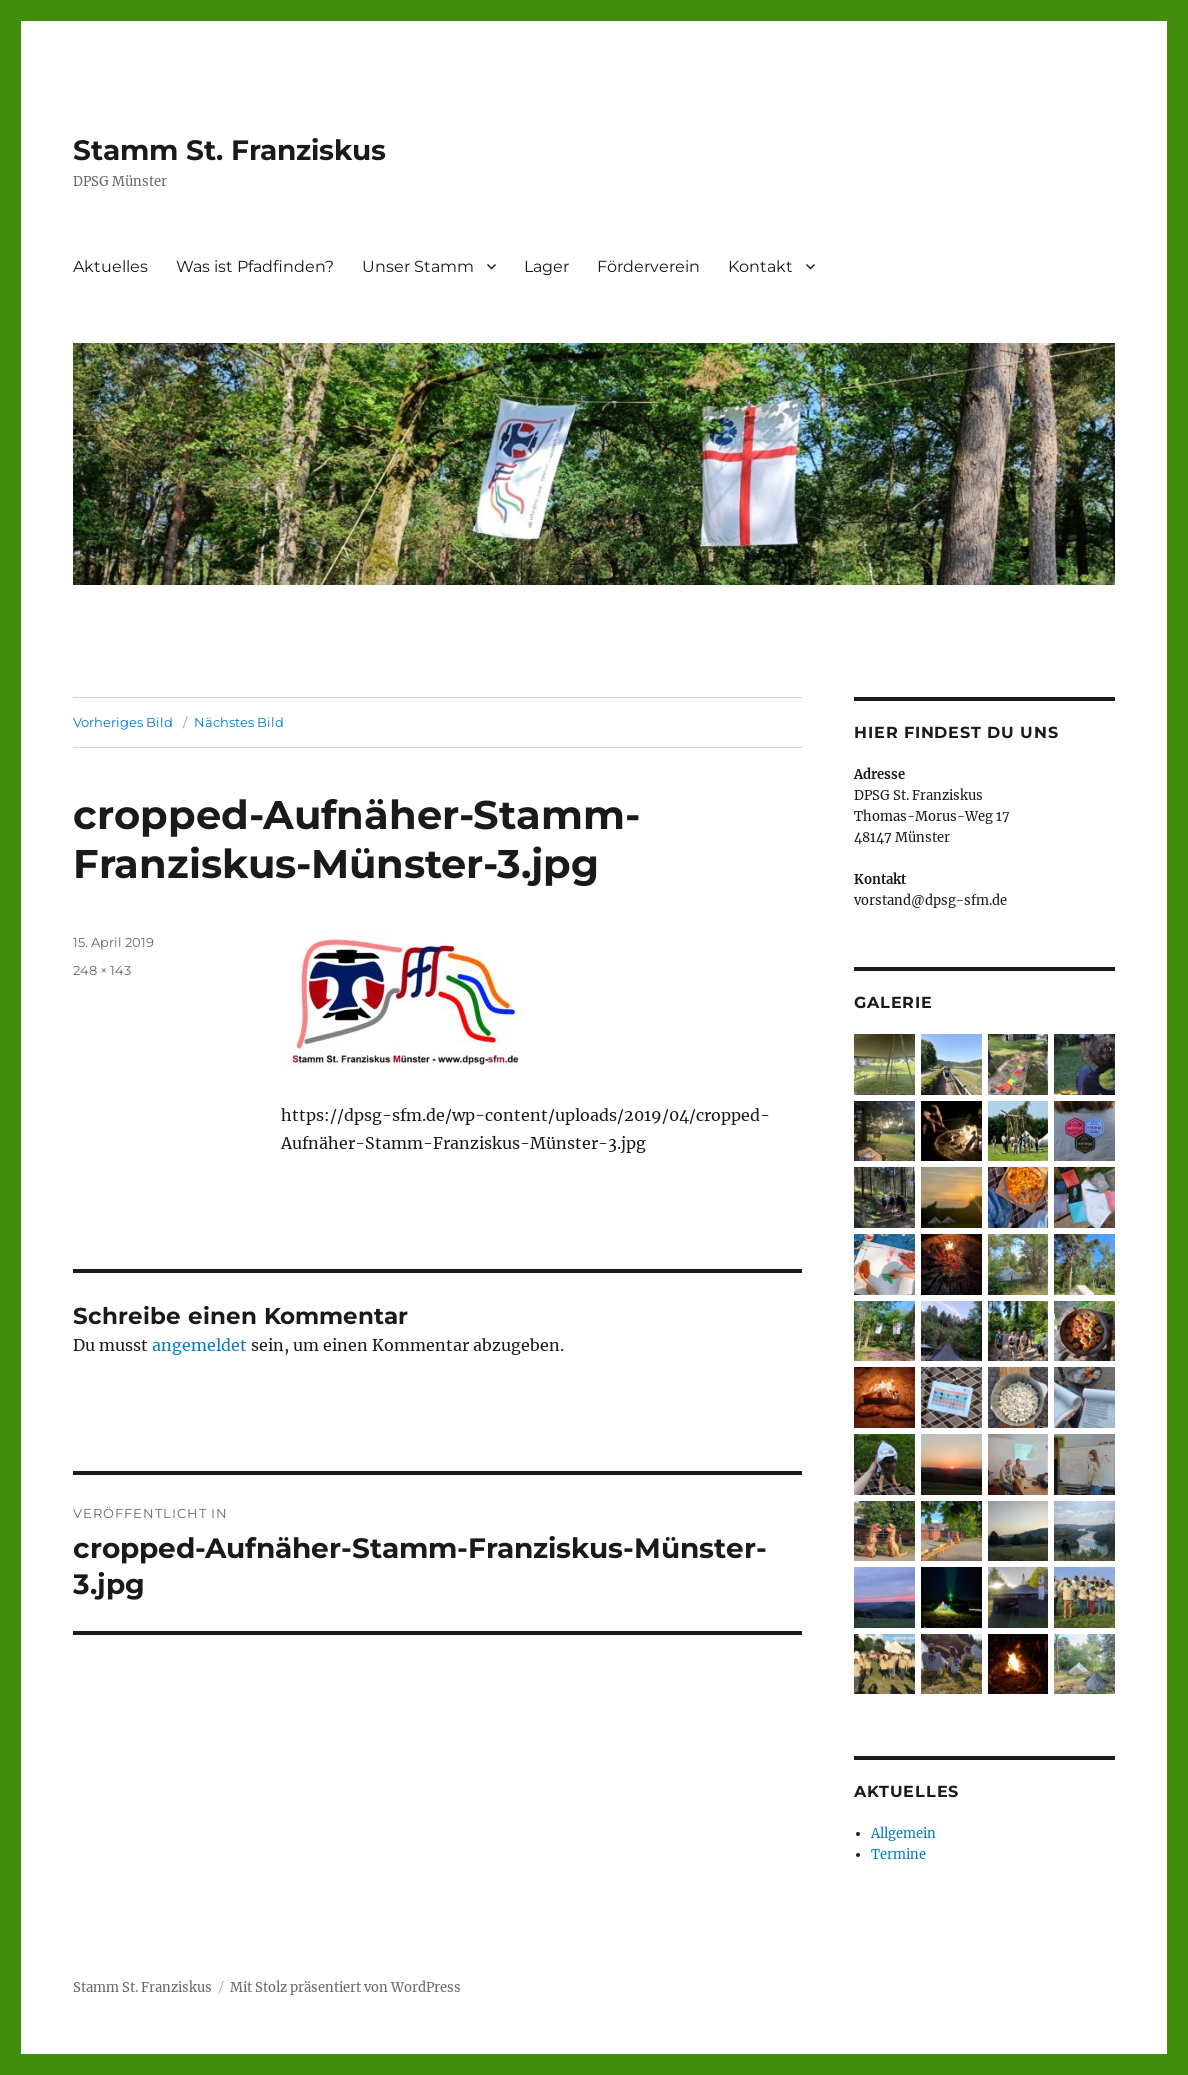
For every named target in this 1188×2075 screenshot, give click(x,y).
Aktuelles (110, 266)
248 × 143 (102, 970)
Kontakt (760, 266)
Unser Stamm (418, 266)
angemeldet (199, 1345)
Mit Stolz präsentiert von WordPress (345, 1987)
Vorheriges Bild (123, 722)
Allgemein (903, 1833)
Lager (546, 266)
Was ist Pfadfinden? (255, 266)
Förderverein (648, 266)
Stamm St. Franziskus (229, 150)
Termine (898, 1854)
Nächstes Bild (239, 722)
